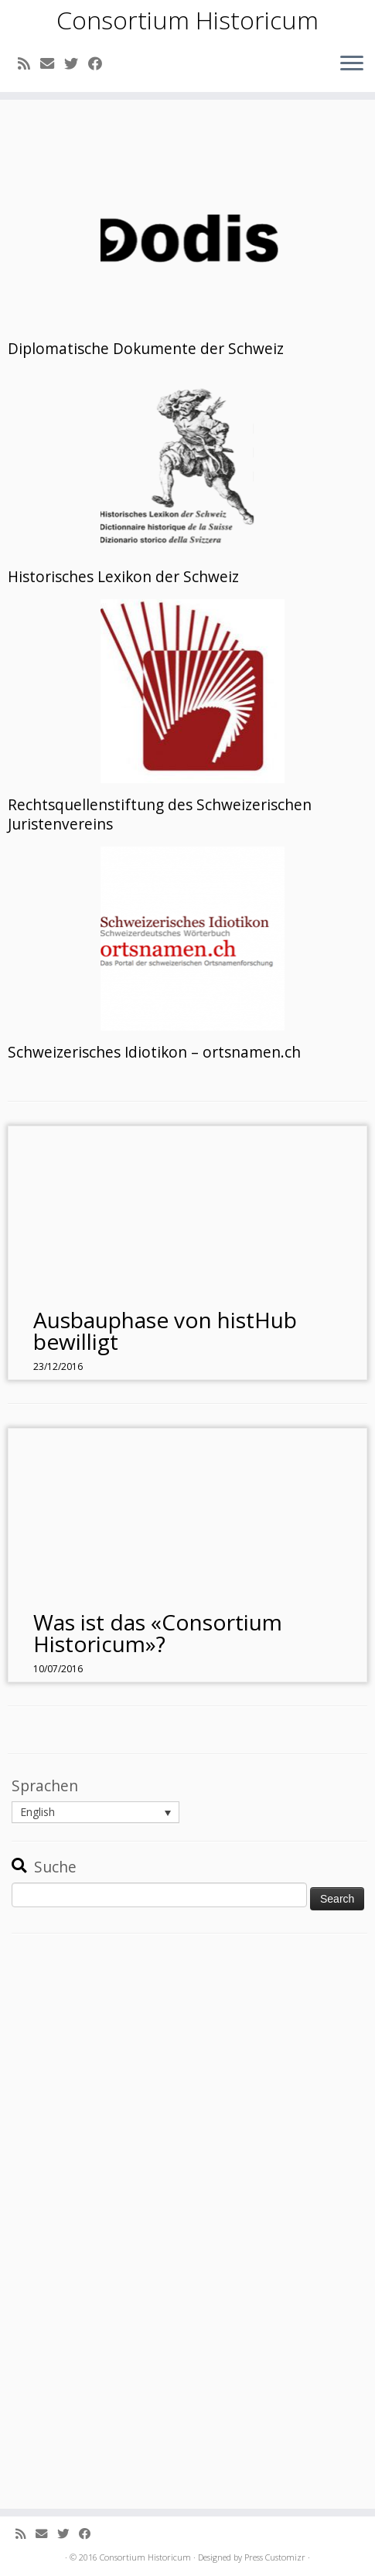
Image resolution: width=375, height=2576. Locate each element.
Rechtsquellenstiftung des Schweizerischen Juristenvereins (160, 814)
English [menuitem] (37, 1812)
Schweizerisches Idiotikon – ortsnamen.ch (154, 1052)
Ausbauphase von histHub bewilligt (165, 1330)
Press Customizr (274, 2557)
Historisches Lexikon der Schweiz (123, 577)
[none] (95, 1812)
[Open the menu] (351, 64)
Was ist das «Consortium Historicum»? (157, 1632)
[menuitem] (95, 1811)
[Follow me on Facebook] (100, 63)
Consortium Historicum (187, 20)
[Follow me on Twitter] (76, 63)
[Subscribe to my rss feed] (29, 63)
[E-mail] (52, 63)
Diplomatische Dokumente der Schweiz (146, 349)
